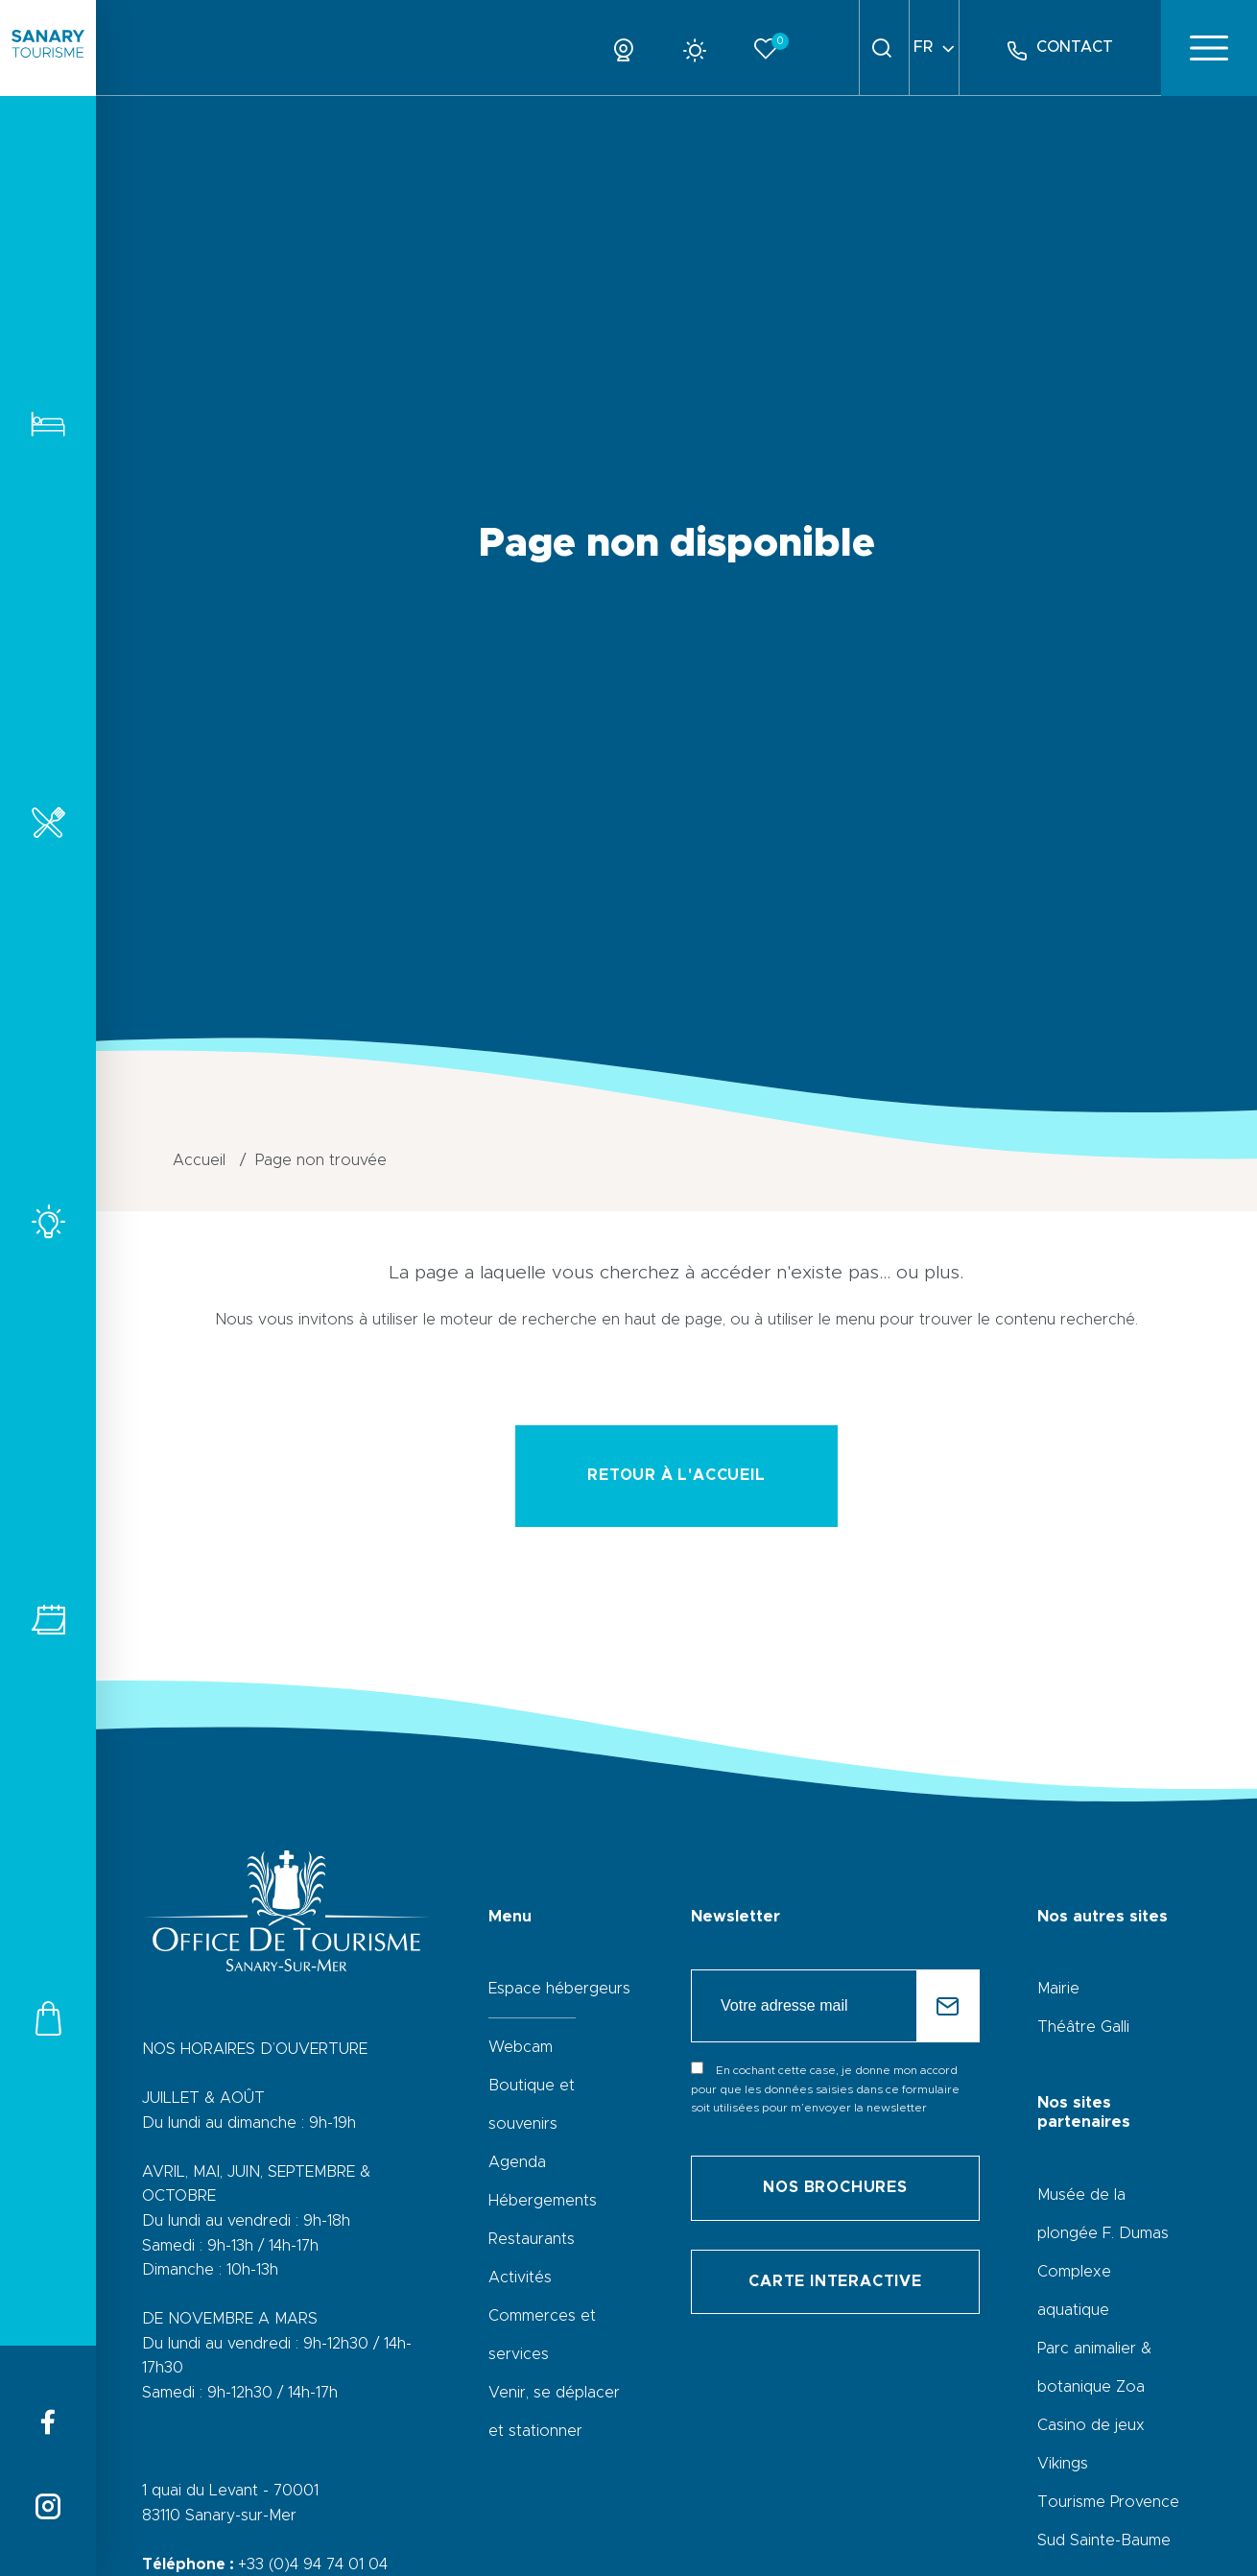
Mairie (1058, 1988)
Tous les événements (48, 1619)
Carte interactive (835, 2281)
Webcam (520, 2047)
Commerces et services (48, 2018)
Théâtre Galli (1083, 2027)
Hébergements (48, 424)
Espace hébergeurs (559, 1988)
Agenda (517, 2162)
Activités (48, 1221)
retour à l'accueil (676, 1475)
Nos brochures (835, 2187)
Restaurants (48, 822)
